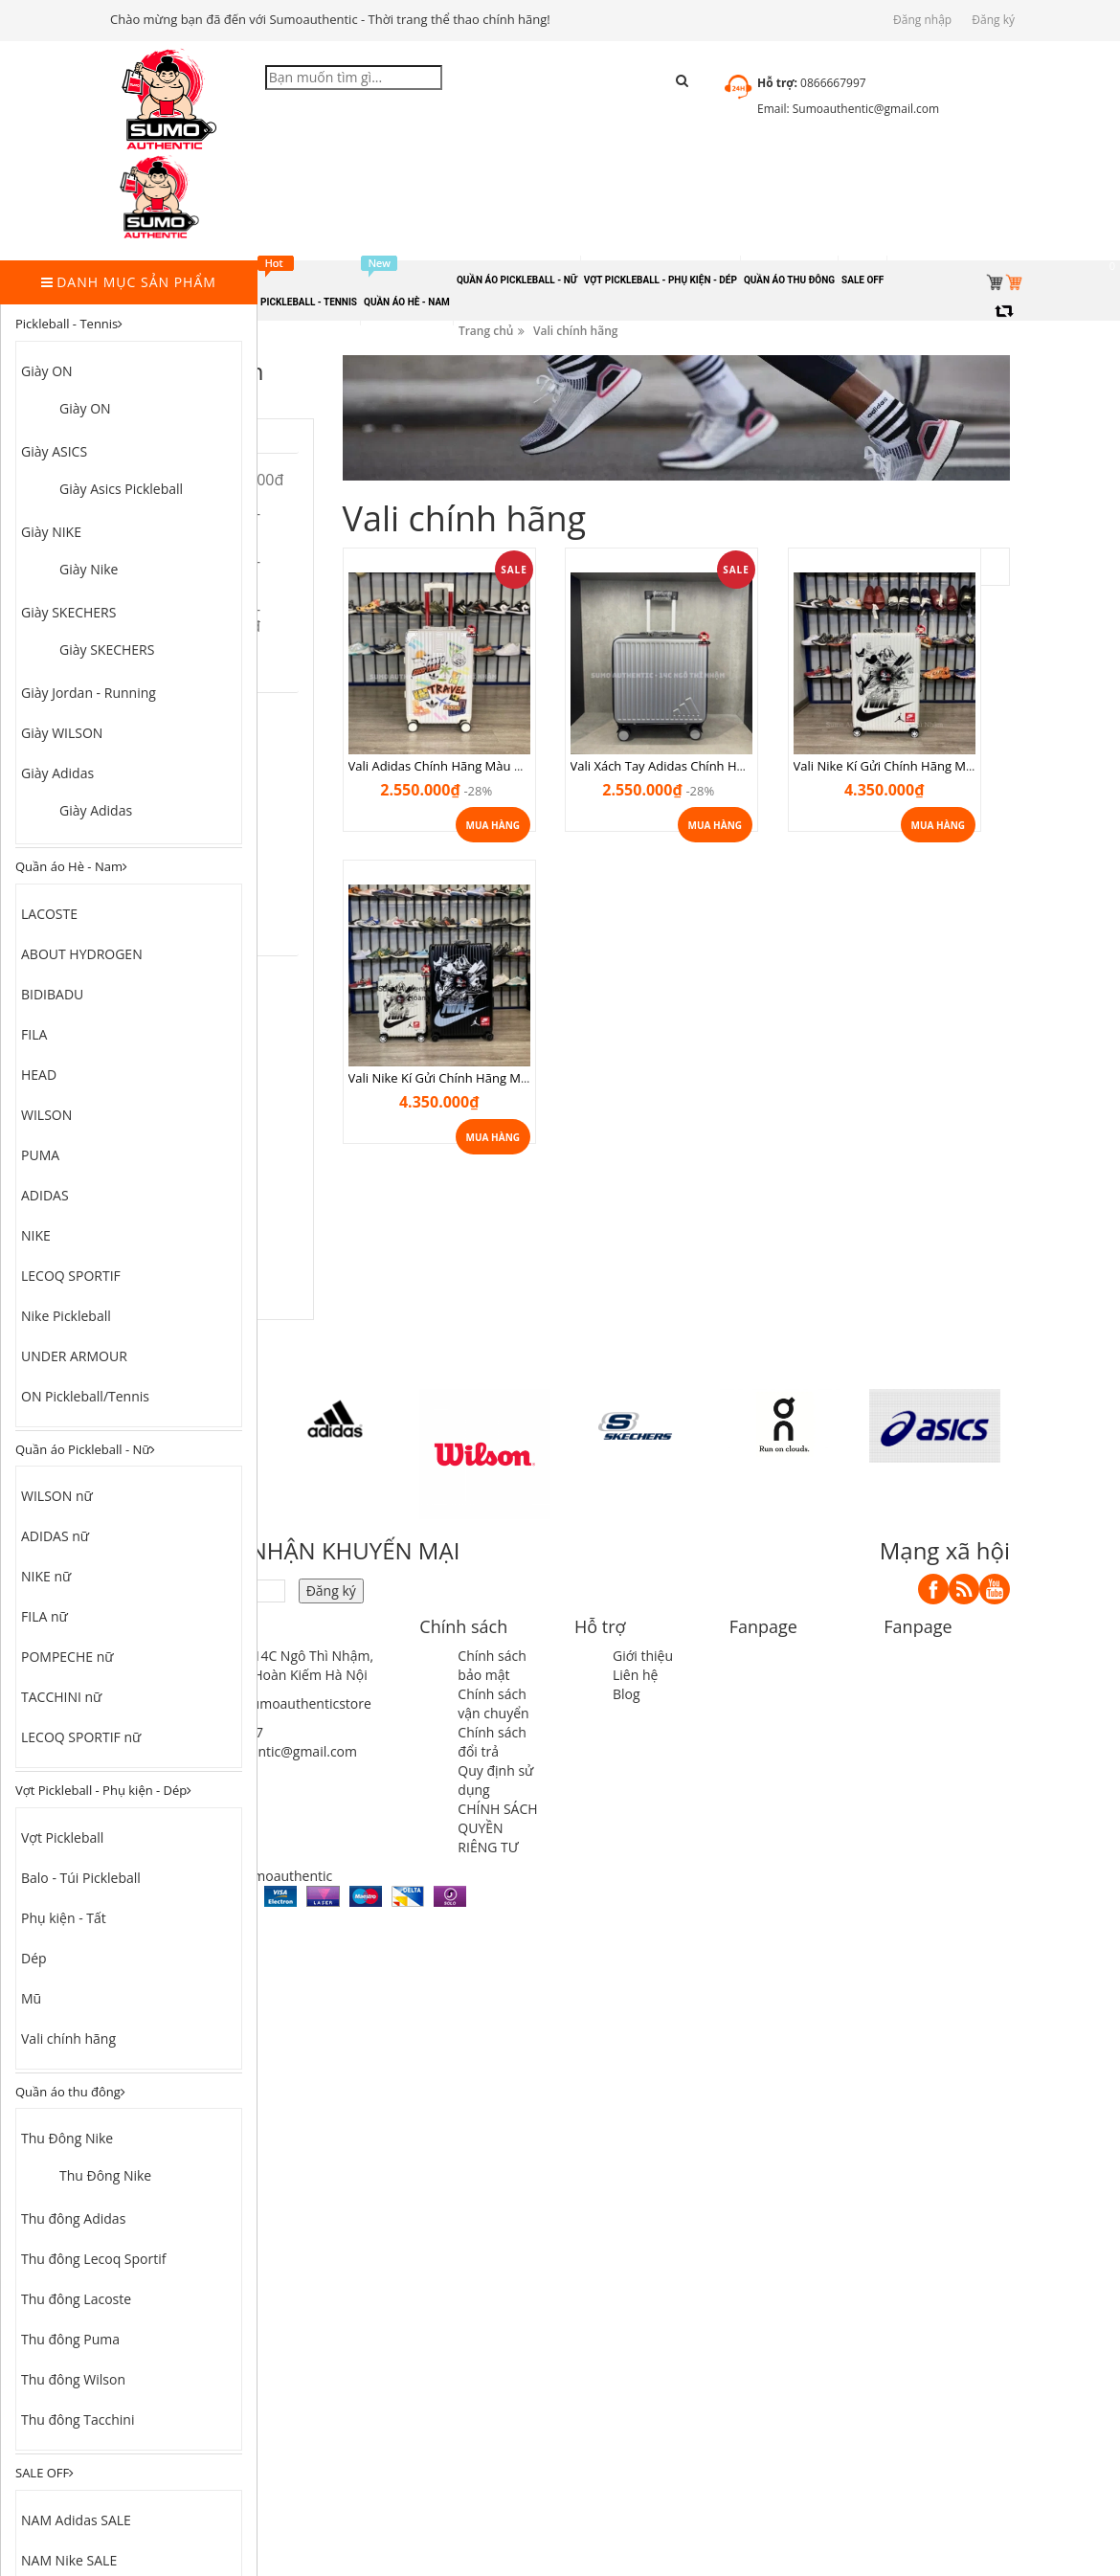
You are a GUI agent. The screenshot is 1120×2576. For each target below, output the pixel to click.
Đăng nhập (922, 19)
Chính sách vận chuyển (493, 1703)
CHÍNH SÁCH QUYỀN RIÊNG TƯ (497, 1828)
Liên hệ (635, 1675)
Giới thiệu (643, 1655)
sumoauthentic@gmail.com (272, 1751)
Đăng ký (993, 19)
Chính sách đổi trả (492, 1741)
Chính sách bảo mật (492, 1665)
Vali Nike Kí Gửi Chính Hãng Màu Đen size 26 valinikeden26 (646, 1033)
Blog (626, 1694)
